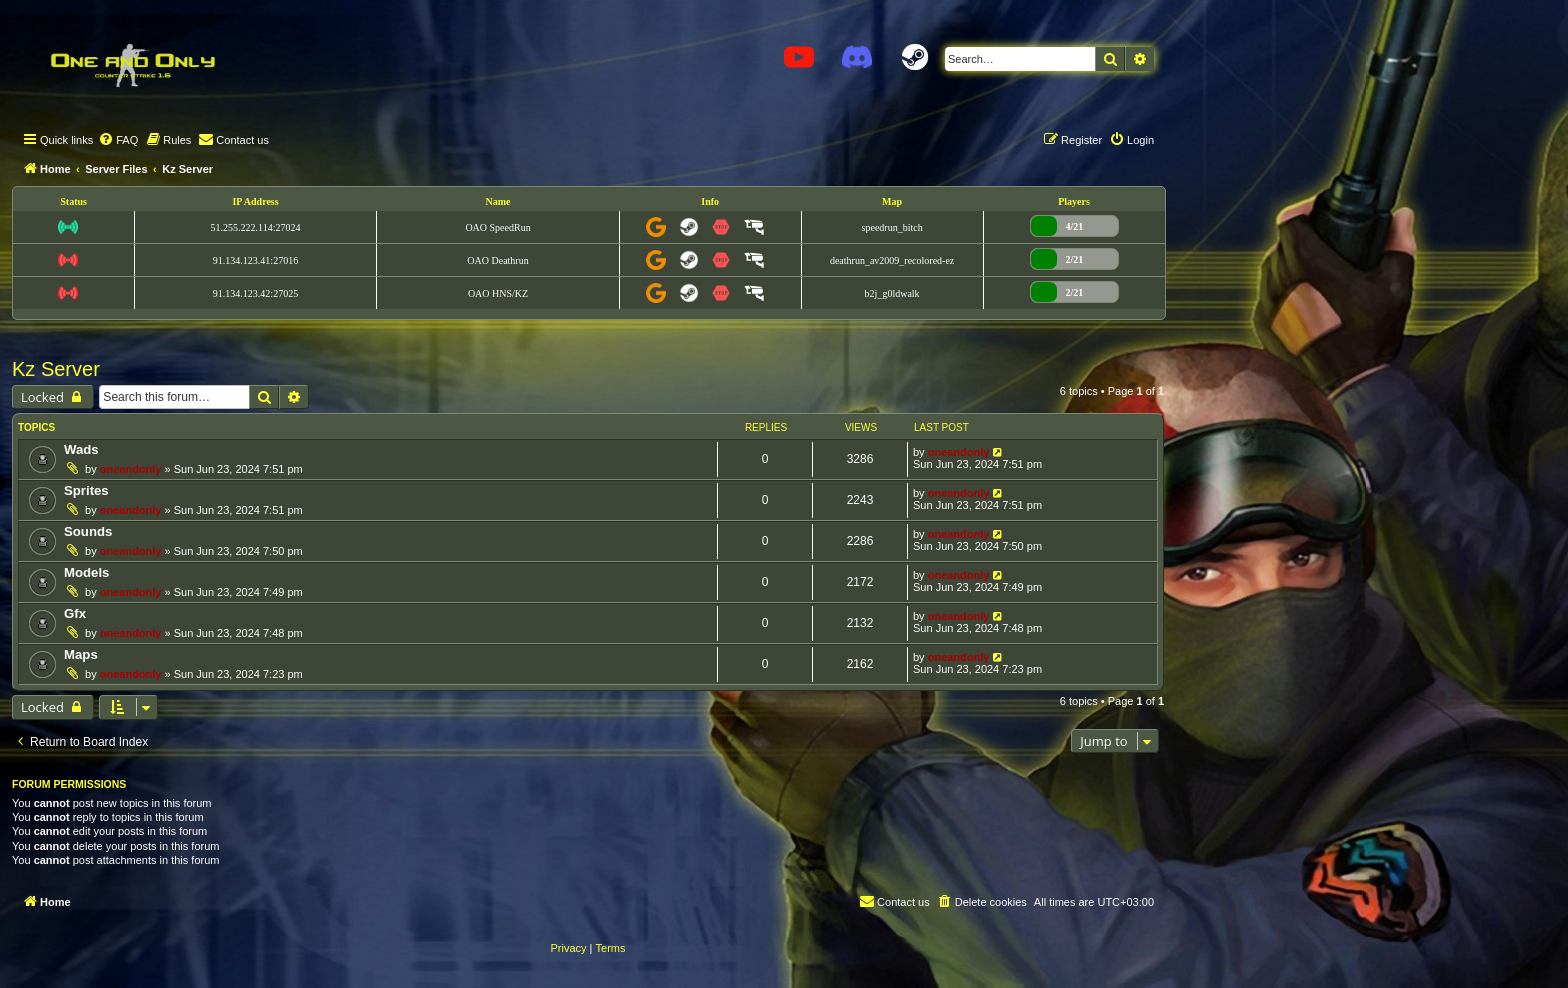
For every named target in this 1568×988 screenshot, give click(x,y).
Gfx (75, 613)
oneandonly (131, 469)
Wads (81, 449)
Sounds (88, 531)
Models (86, 572)
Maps (81, 654)
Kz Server (56, 369)
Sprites (86, 490)
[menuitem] (118, 140)
